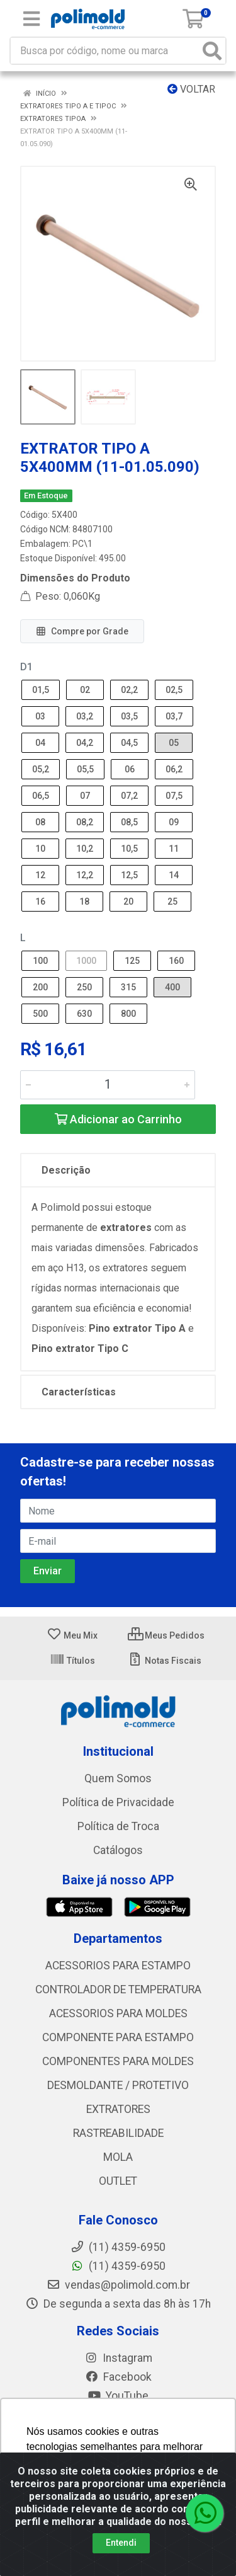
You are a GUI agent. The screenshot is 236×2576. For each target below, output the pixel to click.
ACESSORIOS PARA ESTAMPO (118, 1965)
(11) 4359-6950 (118, 2266)
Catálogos (118, 1850)
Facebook (118, 2377)
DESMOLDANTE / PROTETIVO (118, 2085)
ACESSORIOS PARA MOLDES (118, 2013)
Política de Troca (118, 1826)
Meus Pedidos (166, 1635)
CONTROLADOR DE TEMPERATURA (118, 1989)
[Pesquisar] (212, 51)
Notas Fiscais (164, 1661)
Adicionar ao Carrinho (118, 1119)
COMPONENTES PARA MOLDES (118, 2061)
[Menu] (31, 19)
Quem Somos (118, 1778)
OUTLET (118, 2181)
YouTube (118, 2396)
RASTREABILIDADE (118, 2133)
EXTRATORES (118, 2109)
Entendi (121, 2543)
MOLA (118, 2157)
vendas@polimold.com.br (118, 2285)
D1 (26, 667)
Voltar (191, 89)
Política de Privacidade (118, 1802)
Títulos (72, 1661)
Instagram (118, 2358)
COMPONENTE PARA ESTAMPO (118, 2037)
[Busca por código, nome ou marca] (105, 51)
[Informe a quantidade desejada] (107, 1084)
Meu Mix (72, 1635)
